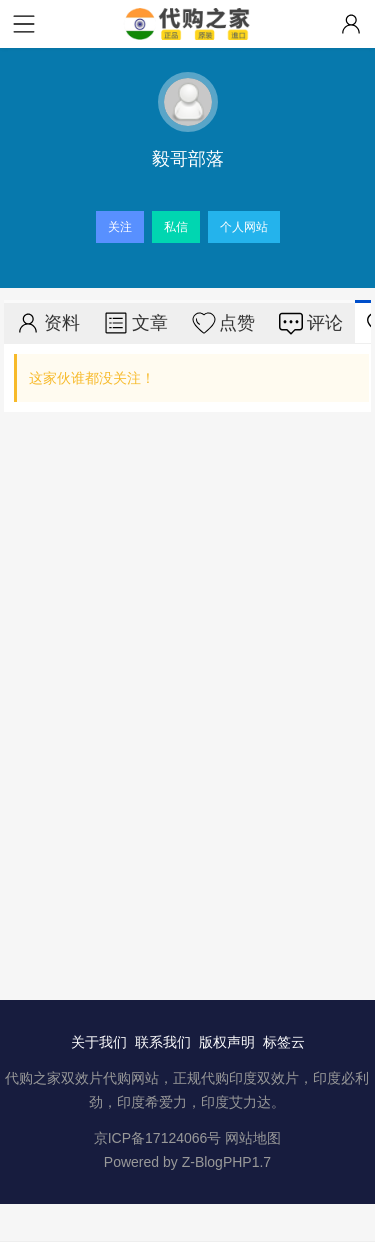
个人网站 (244, 227)
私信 (176, 227)
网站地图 (253, 1138)
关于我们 (99, 1042)
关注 (120, 227)
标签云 (284, 1042)
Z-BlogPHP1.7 (226, 1162)
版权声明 (227, 1042)
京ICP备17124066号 (158, 1138)
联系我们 (163, 1042)
